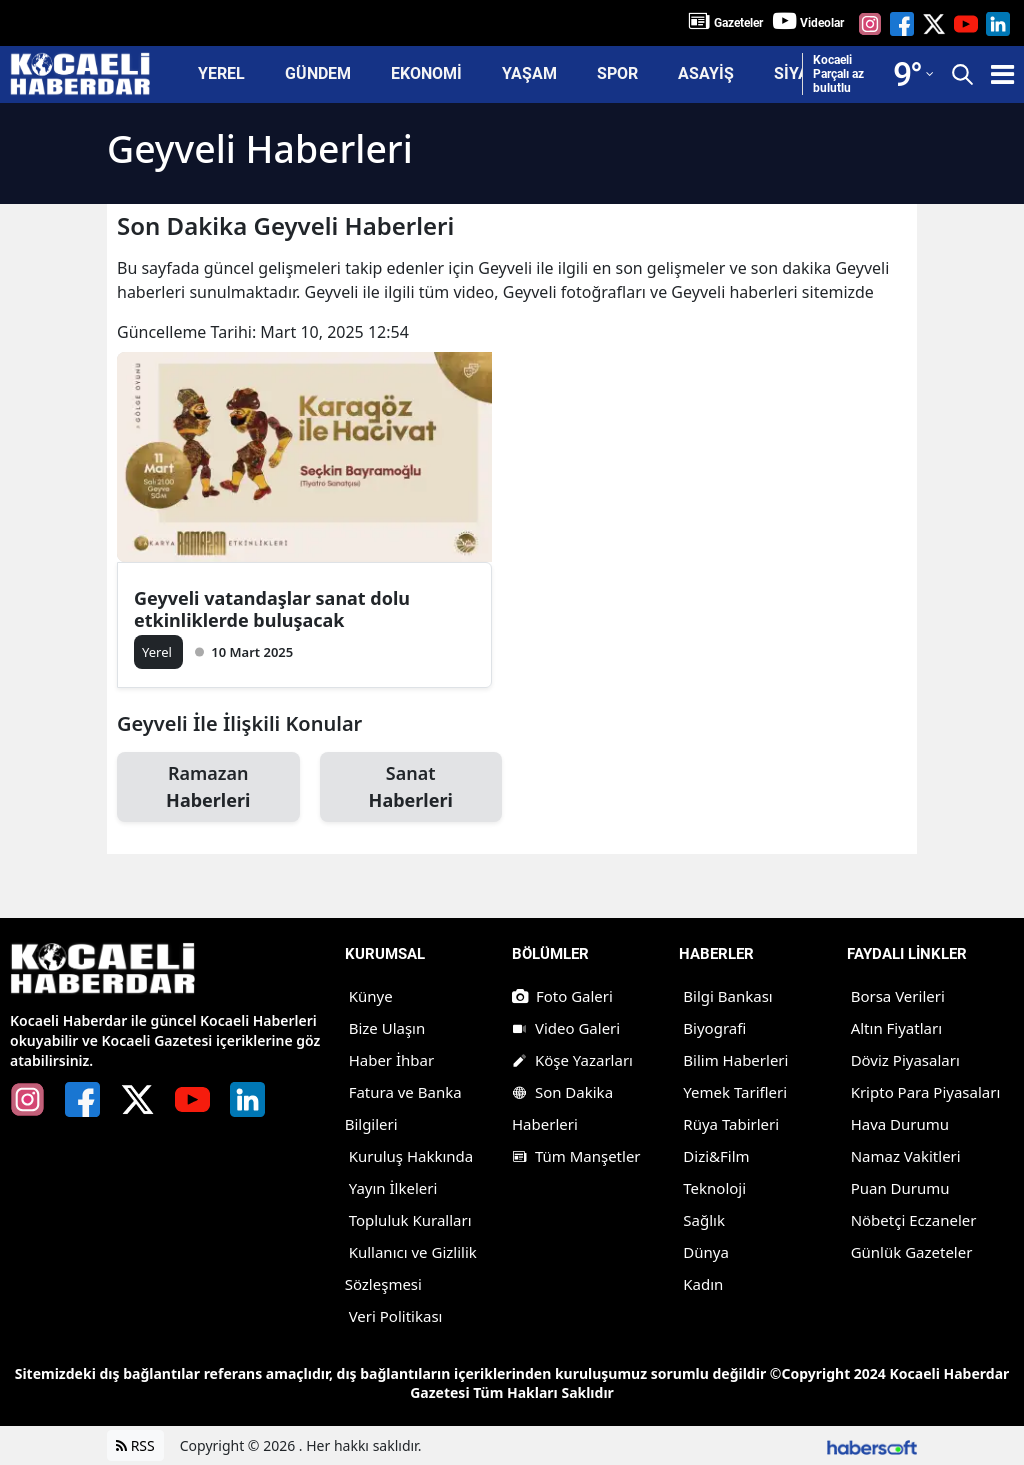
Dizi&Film (716, 1156)
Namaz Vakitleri (906, 1156)
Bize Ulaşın (387, 1028)
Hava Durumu (900, 1124)
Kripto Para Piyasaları (926, 1092)
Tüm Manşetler (576, 1156)
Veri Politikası (396, 1316)
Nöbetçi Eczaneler (914, 1220)
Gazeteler (738, 23)
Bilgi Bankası (727, 996)
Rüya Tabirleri (731, 1124)
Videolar (822, 23)
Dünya (706, 1252)
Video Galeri (566, 1028)
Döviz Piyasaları (905, 1060)
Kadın (703, 1284)
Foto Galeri (562, 996)
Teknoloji (714, 1188)
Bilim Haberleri (735, 1060)
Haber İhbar (392, 1060)
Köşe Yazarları (572, 1060)
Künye (371, 996)
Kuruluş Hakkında (411, 1156)
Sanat (411, 787)
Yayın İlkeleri (393, 1188)
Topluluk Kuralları (410, 1220)
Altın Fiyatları (896, 1028)
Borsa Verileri (898, 996)
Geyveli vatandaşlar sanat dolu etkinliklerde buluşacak (272, 609)
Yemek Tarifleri (735, 1092)
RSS (135, 1445)
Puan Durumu (900, 1188)
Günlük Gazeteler (912, 1252)
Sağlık (704, 1220)
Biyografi (714, 1028)
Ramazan (208, 787)
